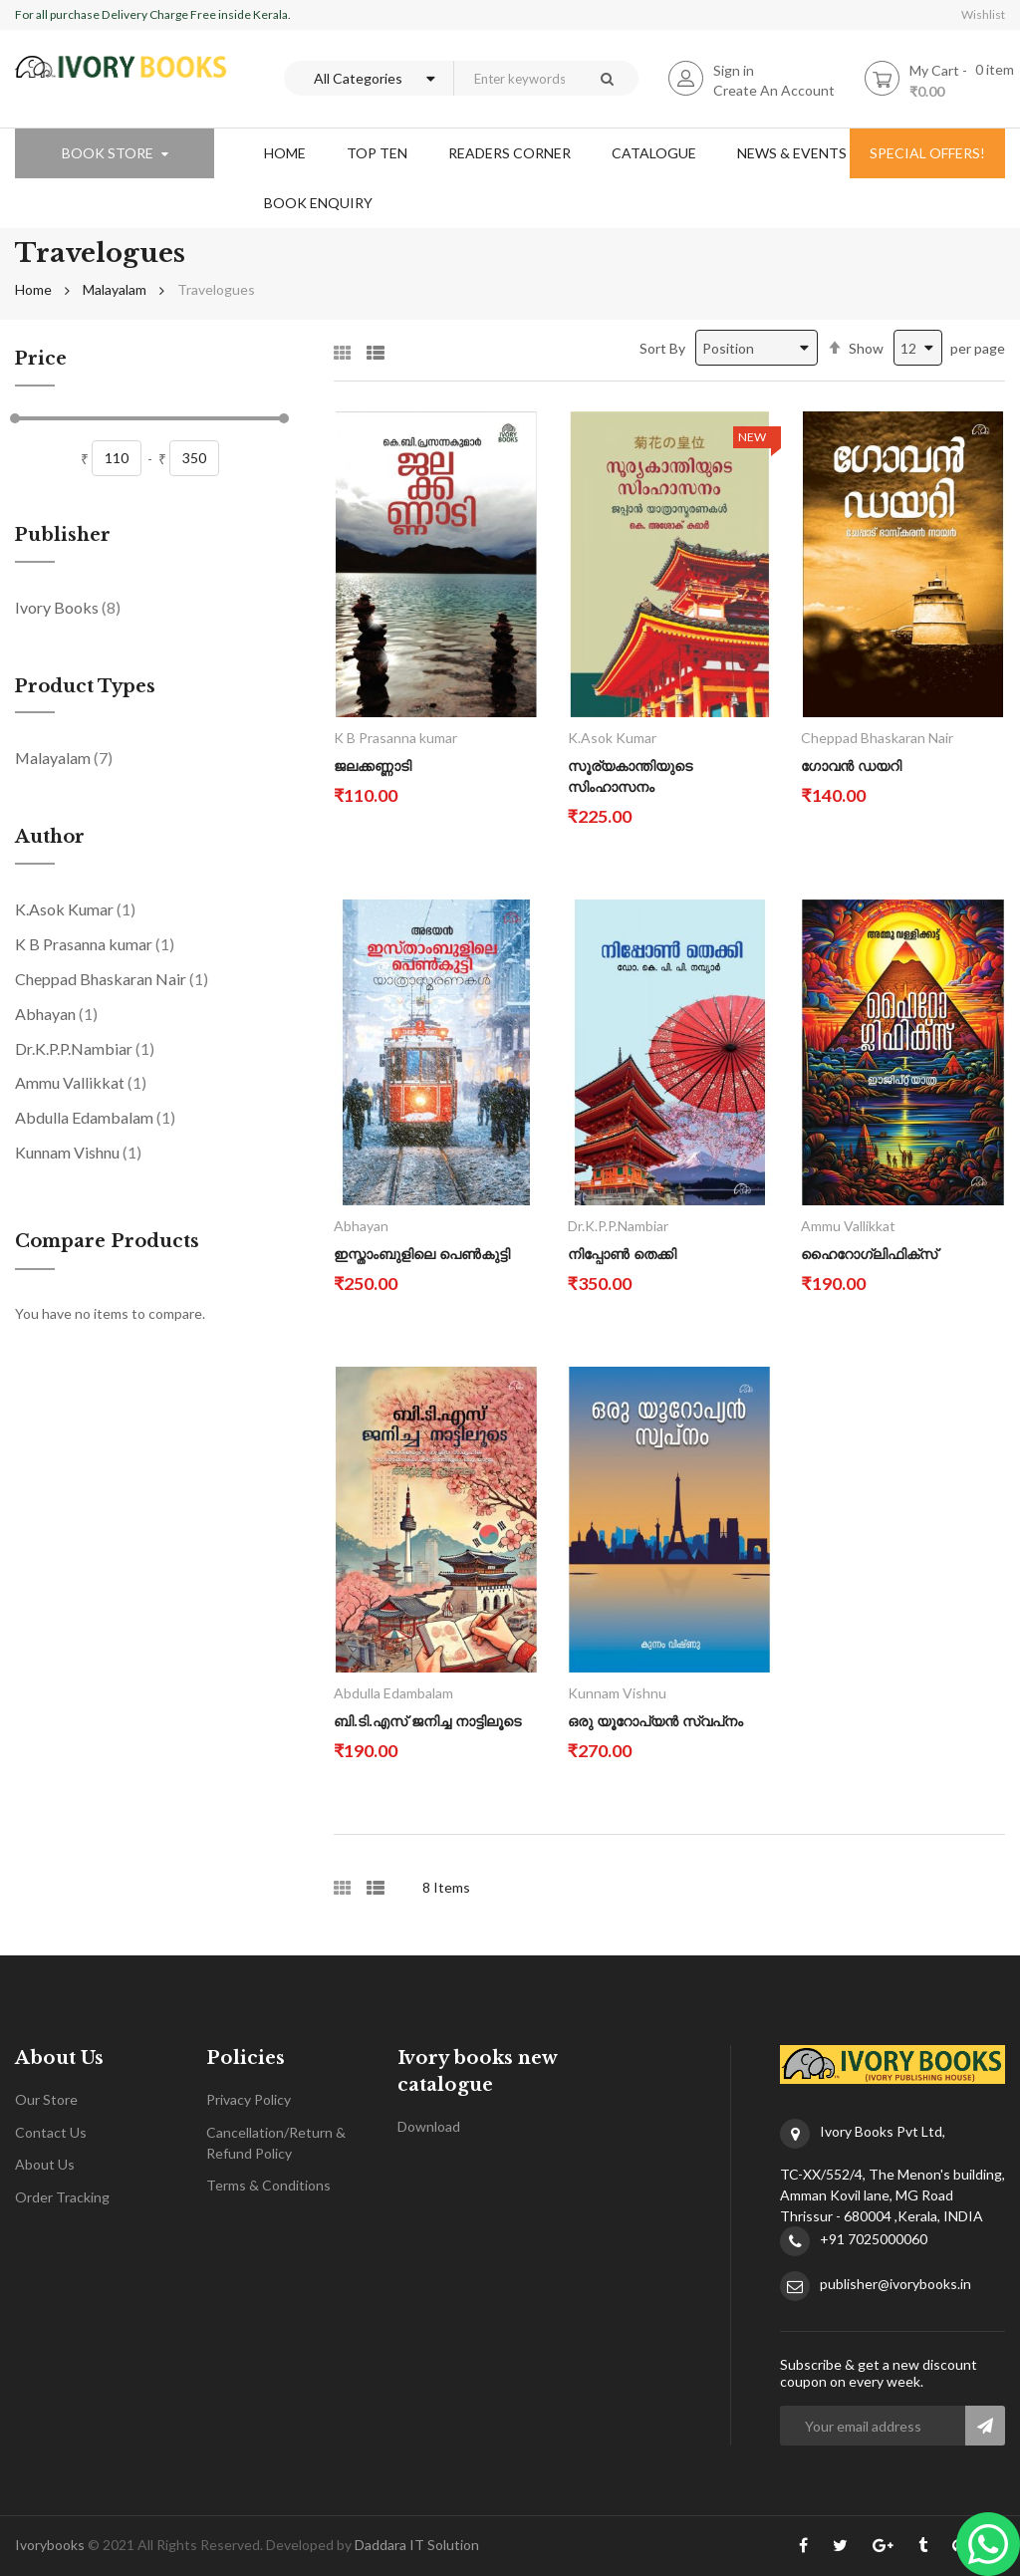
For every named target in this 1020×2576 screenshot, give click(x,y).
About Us (45, 2164)
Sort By (662, 348)
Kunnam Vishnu (78, 1151)
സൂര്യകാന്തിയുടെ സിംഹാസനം (630, 776)
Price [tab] (41, 360)
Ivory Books (68, 607)
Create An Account (774, 90)
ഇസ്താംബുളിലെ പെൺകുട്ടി (422, 1254)
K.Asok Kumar (75, 908)
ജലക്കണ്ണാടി (372, 766)
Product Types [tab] (85, 687)
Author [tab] (50, 838)
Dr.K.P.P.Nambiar (84, 1048)
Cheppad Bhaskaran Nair (111, 978)
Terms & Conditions (268, 2185)
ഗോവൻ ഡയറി (851, 766)
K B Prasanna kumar (94, 943)
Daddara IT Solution (417, 2544)
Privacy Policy (248, 2099)
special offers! (927, 152)
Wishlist (983, 14)
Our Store (46, 2099)
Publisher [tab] (63, 536)
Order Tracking (62, 2197)
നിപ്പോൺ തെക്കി (622, 1254)
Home (33, 289)
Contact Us (51, 2132)
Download (428, 2126)
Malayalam (114, 289)
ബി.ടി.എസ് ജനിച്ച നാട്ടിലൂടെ (427, 1721)
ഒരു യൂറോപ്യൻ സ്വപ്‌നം (655, 1721)
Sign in (733, 70)
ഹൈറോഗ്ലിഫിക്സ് (869, 1254)
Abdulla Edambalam (95, 1117)
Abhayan (56, 1013)
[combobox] (514, 78)
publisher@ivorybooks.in (895, 2283)
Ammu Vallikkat (80, 1082)
